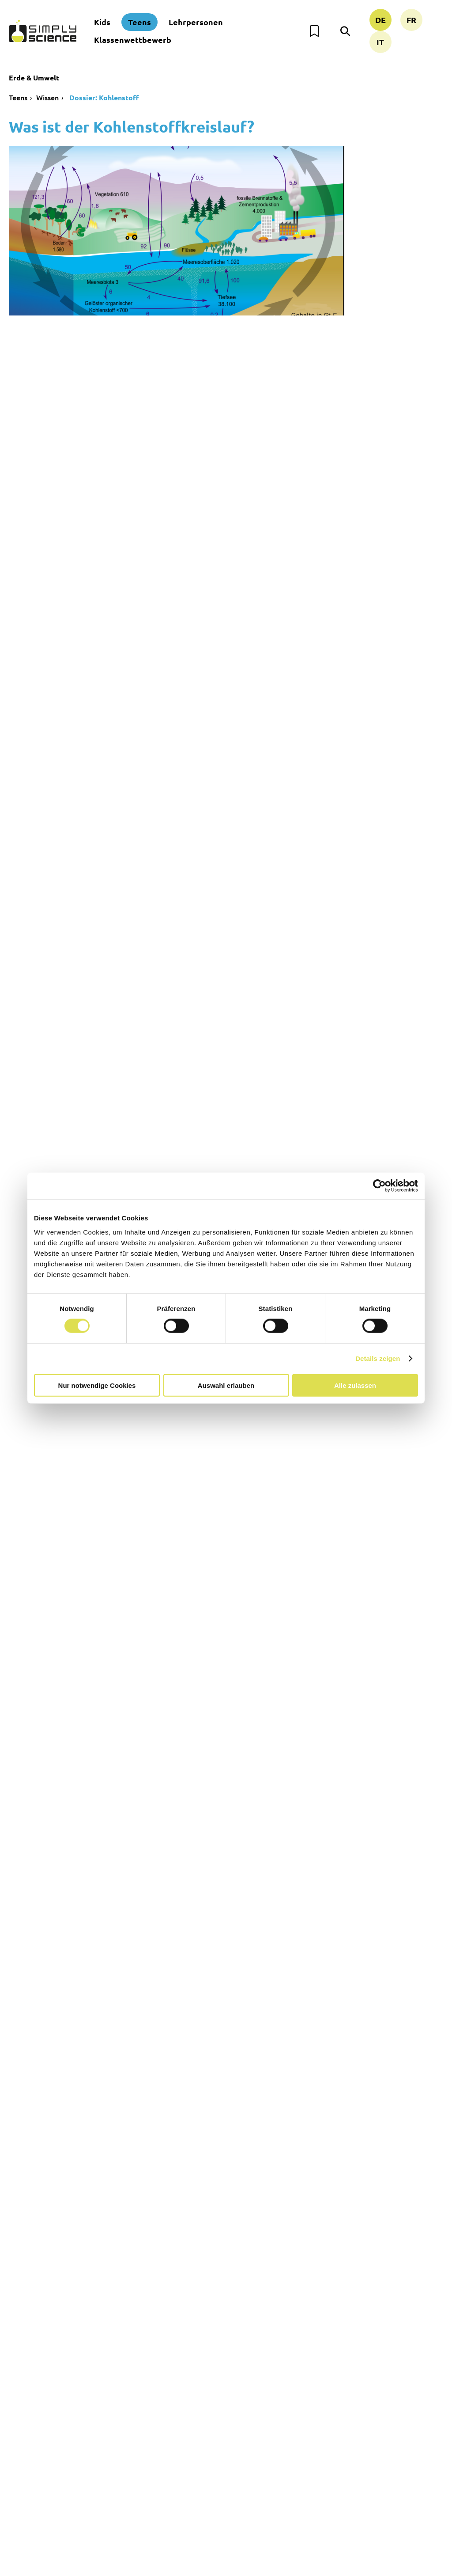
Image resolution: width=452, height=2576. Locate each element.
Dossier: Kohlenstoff (103, 97)
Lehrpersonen (196, 22)
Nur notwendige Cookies (97, 1385)
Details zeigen (377, 1358)
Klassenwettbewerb (132, 39)
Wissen (47, 97)
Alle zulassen (355, 1385)
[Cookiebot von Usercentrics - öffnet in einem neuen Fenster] (379, 1186)
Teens (139, 22)
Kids (102, 22)
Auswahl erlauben (226, 1385)
